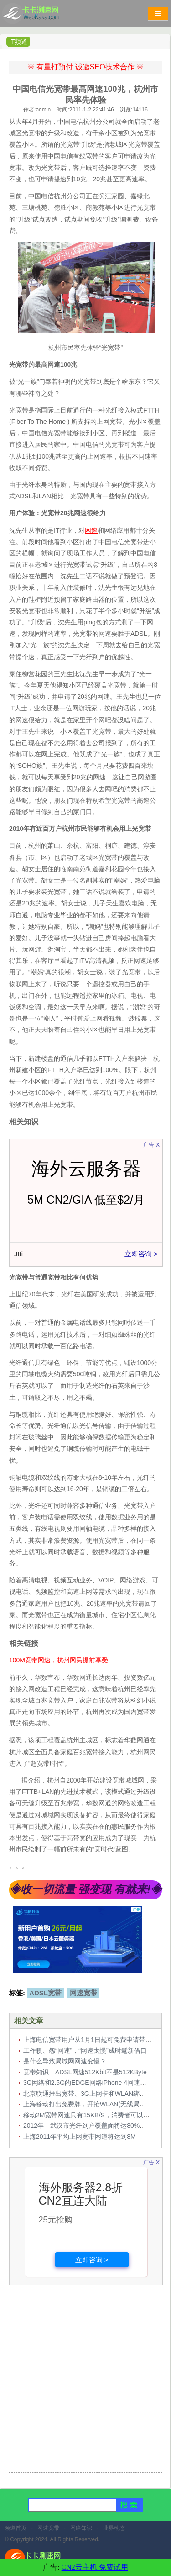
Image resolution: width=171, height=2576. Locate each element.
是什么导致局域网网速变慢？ (64, 2061)
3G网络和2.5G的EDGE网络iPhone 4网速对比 (88, 2082)
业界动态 (114, 2528)
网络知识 (81, 2528)
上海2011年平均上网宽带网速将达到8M (79, 2136)
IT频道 (18, 41)
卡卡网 (41, 16)
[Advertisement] (85, 2379)
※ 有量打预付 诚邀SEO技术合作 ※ (85, 67)
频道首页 (15, 2528)
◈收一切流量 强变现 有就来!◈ (85, 1889)
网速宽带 (83, 1993)
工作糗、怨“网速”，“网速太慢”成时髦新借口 (85, 2050)
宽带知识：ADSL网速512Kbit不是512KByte (85, 2072)
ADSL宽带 (45, 1993)
